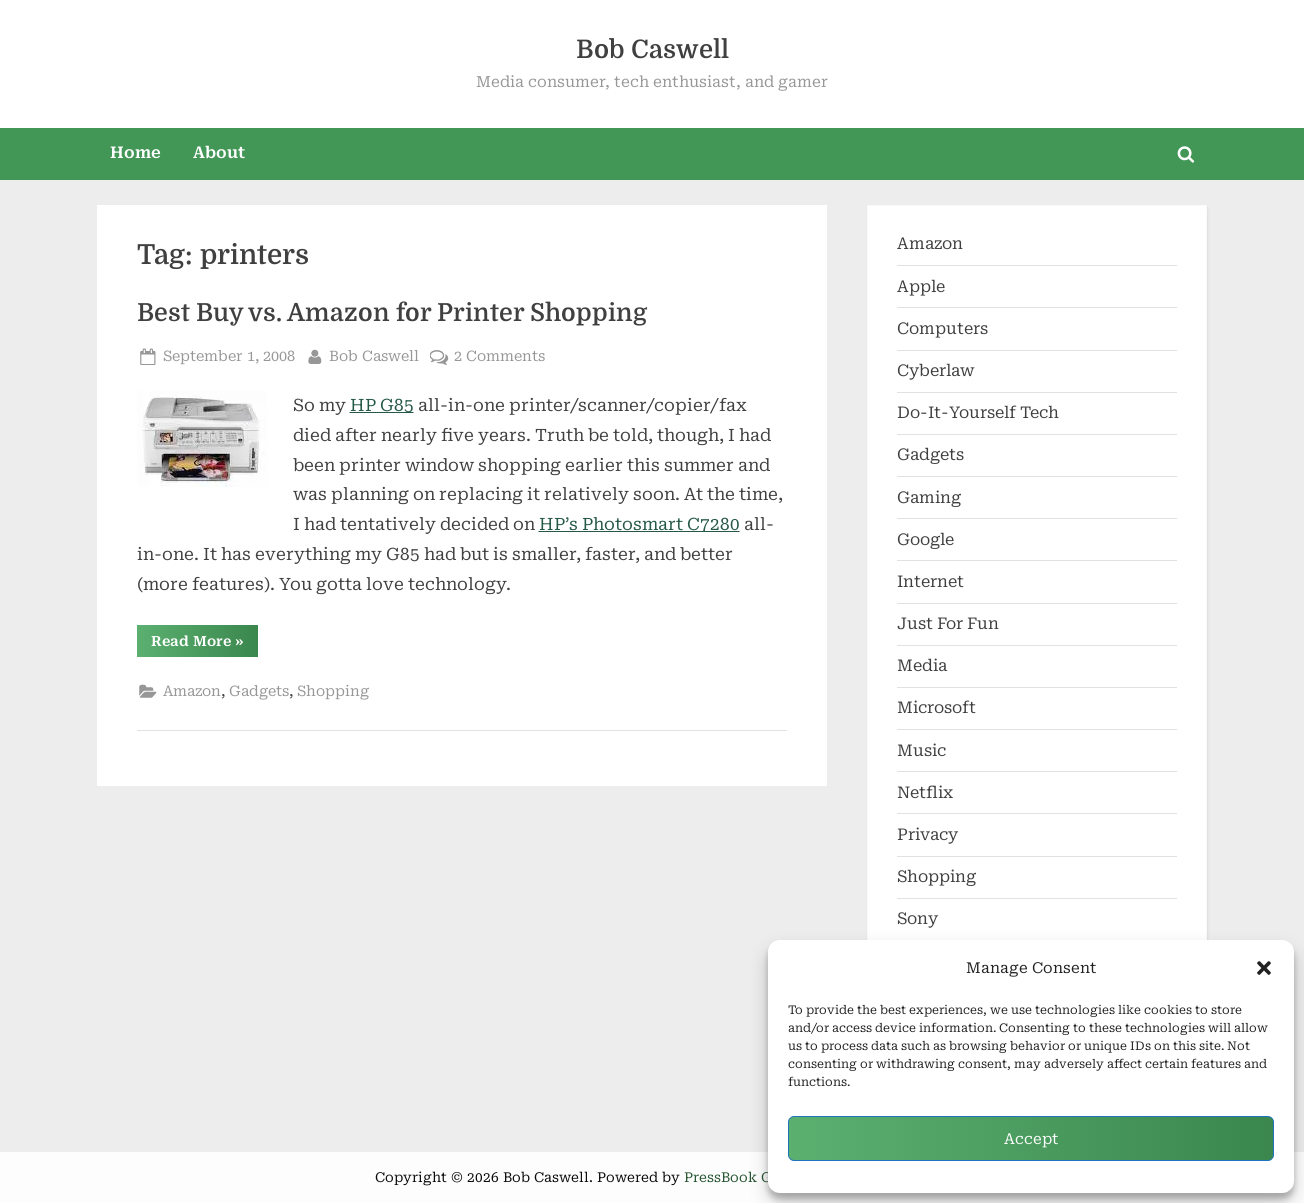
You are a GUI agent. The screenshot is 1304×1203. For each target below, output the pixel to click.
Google (925, 539)
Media (922, 665)
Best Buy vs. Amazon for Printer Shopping (392, 313)
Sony (917, 918)
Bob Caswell (652, 49)
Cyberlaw (936, 370)
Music (921, 750)
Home (135, 152)
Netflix (925, 792)
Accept (1031, 1139)
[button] (1264, 968)
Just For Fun (948, 623)
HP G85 (382, 405)
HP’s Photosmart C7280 (639, 524)
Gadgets (259, 691)
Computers (942, 328)
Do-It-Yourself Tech (978, 412)
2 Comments (499, 356)
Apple (921, 286)
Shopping (333, 691)
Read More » (204, 644)
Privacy (927, 834)
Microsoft (936, 707)
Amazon (192, 691)
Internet (930, 581)
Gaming (929, 497)
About (219, 152)
